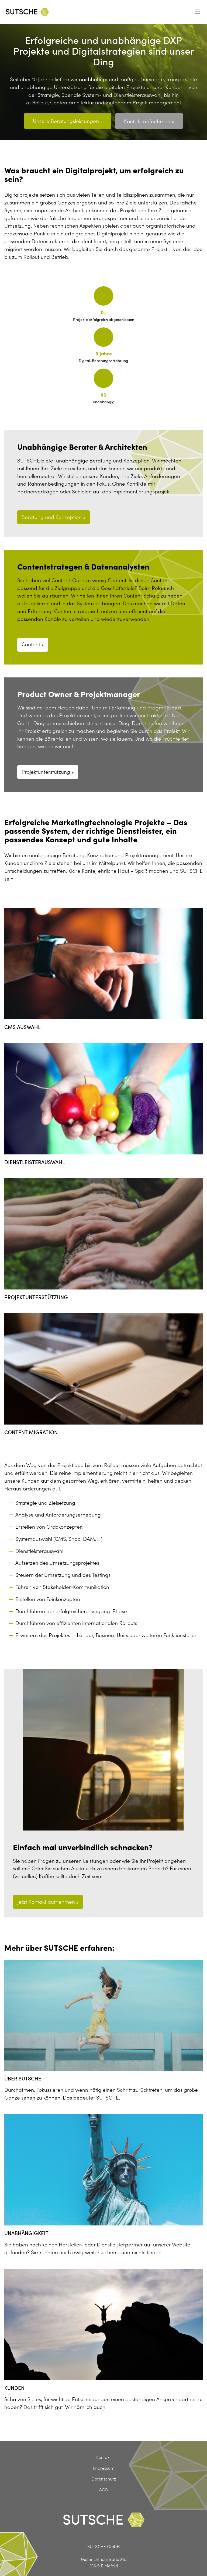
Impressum (103, 2431)
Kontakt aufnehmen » (149, 120)
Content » (33, 607)
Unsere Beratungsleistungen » (68, 120)
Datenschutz (103, 2441)
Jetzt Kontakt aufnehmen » (48, 1864)
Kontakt (103, 2420)
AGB (103, 2452)
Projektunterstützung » (48, 734)
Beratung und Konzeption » (53, 479)
